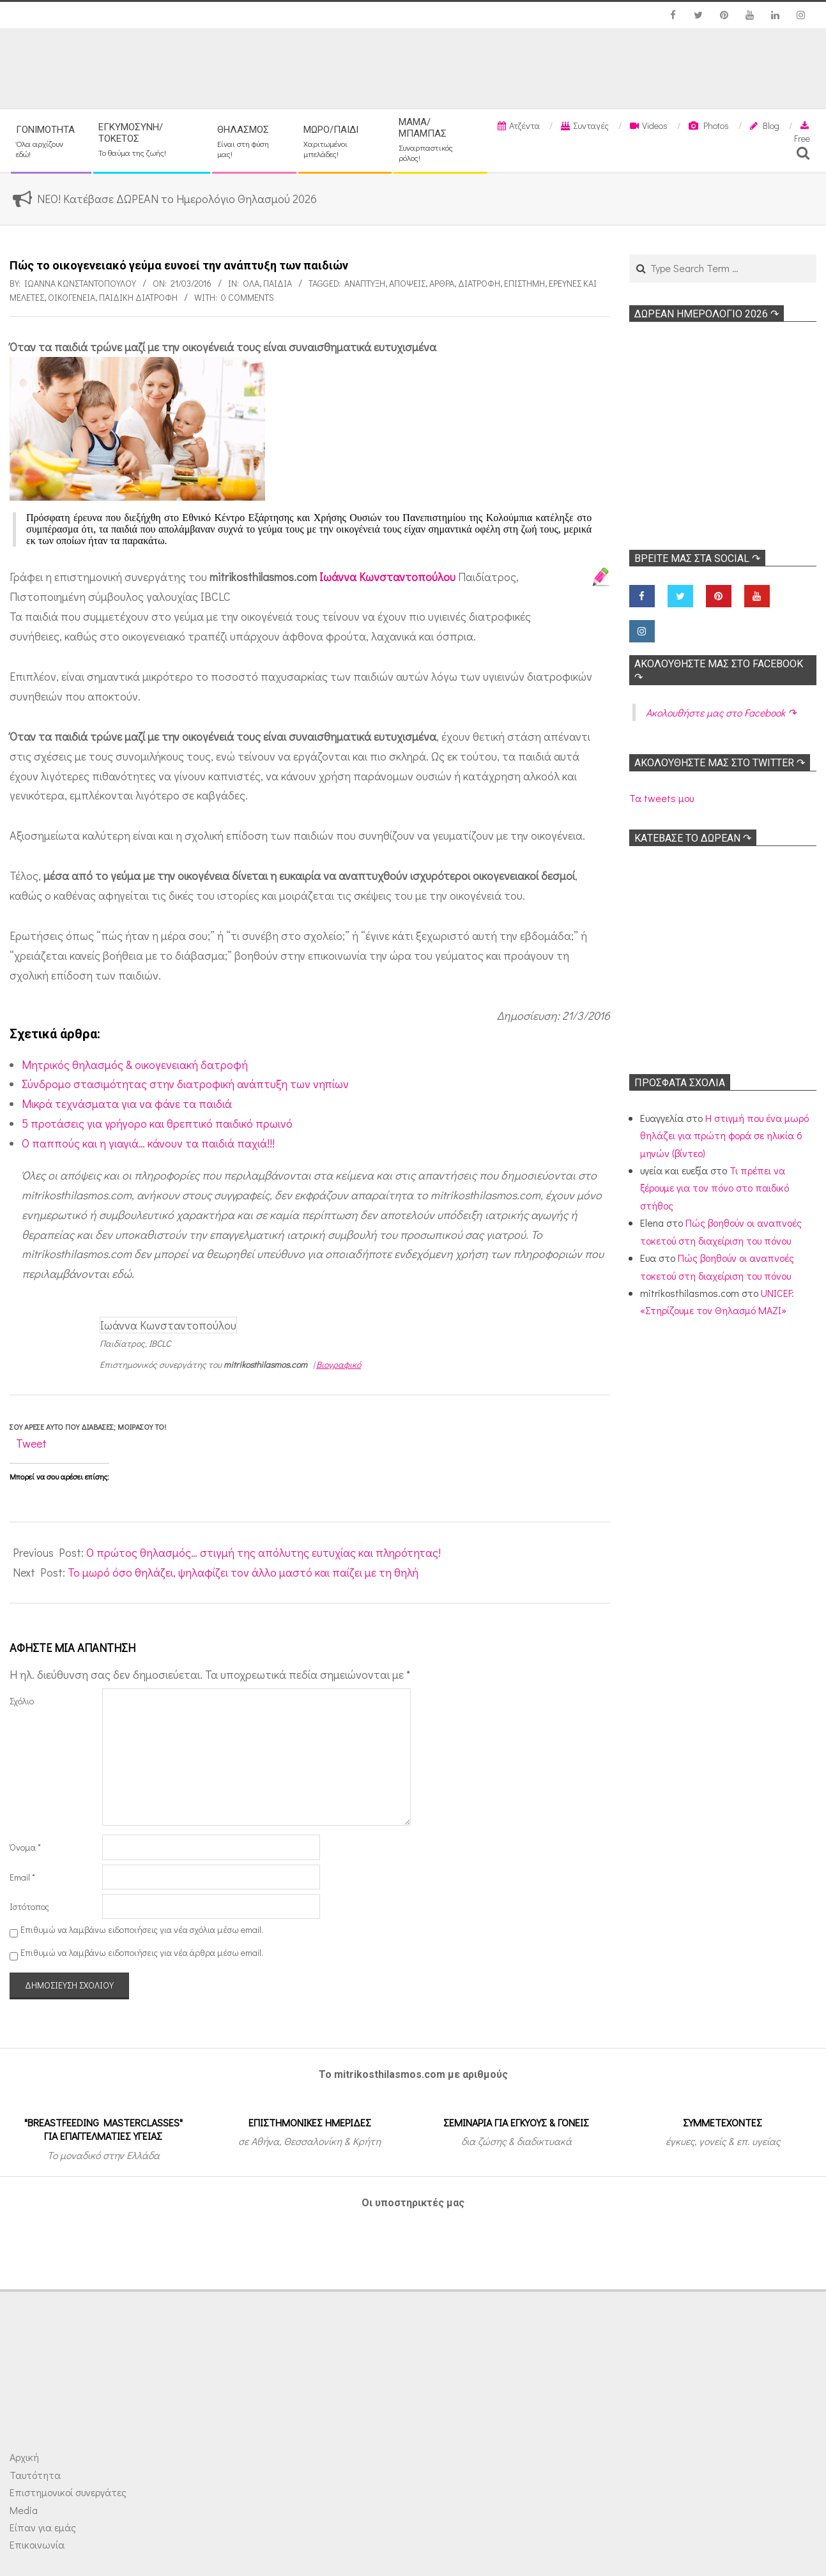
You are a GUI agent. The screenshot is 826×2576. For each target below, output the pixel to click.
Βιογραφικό (338, 1364)
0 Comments (247, 297)
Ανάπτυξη (364, 283)
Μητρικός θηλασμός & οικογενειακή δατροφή (135, 1064)
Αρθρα (441, 283)
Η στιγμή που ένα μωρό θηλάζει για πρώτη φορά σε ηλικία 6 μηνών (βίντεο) (724, 1135)
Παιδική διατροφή (138, 297)
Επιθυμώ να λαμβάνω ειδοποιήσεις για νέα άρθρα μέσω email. (141, 1952)
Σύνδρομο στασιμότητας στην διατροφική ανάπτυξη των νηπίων (185, 1083)
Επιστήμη (524, 283)
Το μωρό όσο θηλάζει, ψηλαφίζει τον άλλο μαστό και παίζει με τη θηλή (243, 1572)
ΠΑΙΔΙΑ (277, 283)
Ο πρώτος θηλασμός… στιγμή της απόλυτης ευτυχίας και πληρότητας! (263, 1552)
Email (22, 1877)
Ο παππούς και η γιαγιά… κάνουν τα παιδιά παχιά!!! (148, 1143)
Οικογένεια (71, 297)
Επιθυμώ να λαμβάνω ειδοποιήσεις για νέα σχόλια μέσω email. (141, 1929)
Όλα (251, 283)
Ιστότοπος (29, 1906)
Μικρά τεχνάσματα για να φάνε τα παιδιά (127, 1103)
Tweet (31, 1443)
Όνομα (25, 1847)
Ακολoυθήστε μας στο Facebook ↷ (721, 712)
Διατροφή (479, 283)
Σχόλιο (22, 1701)
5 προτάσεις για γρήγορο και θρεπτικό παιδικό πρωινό (157, 1123)
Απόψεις (407, 283)
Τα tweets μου (661, 798)
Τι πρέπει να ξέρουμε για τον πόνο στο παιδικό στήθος (714, 1187)
